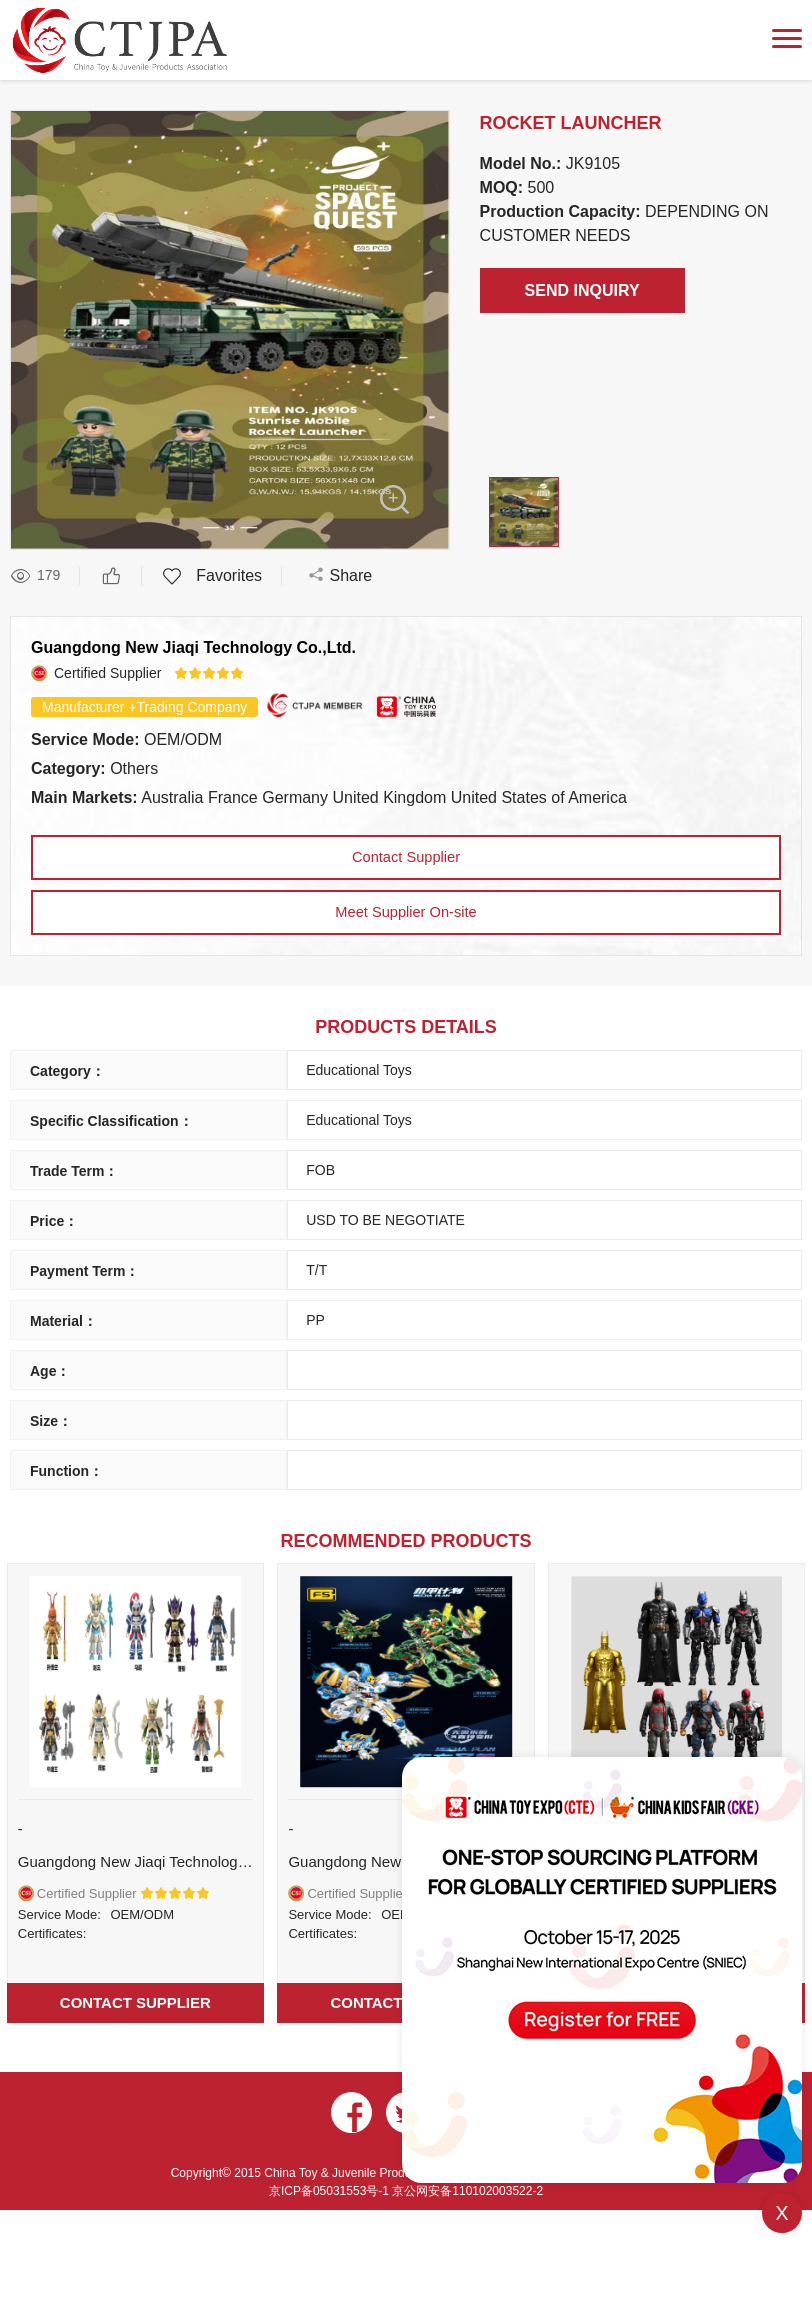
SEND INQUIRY (582, 290)
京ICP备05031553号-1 (330, 2205)
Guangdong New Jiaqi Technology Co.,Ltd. (193, 647)
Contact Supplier (406, 859)
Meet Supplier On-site (406, 914)
